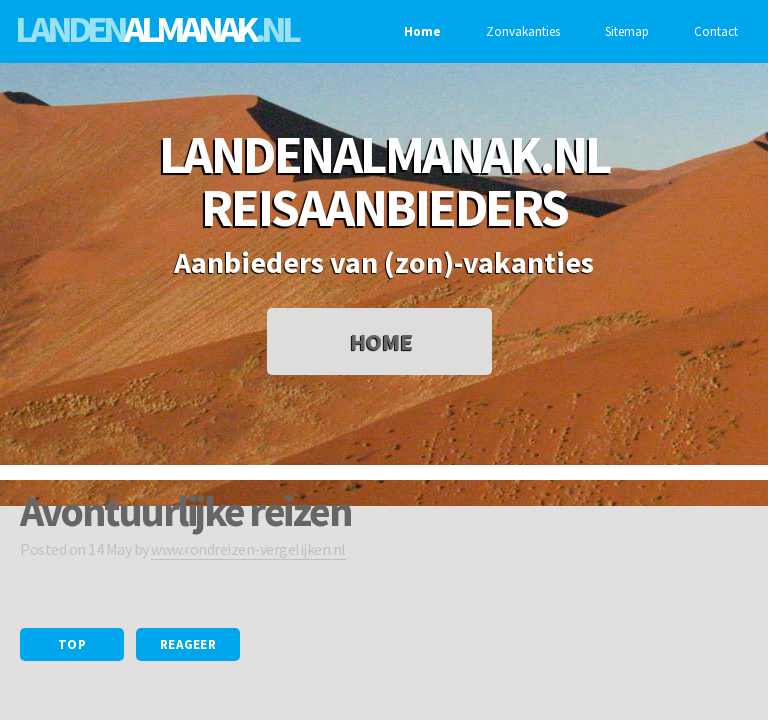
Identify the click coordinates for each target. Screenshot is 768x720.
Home (420, 31)
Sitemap (624, 31)
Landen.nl (156, 28)
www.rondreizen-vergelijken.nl (248, 549)
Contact (713, 31)
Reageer (188, 644)
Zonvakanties (520, 31)
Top (72, 644)
